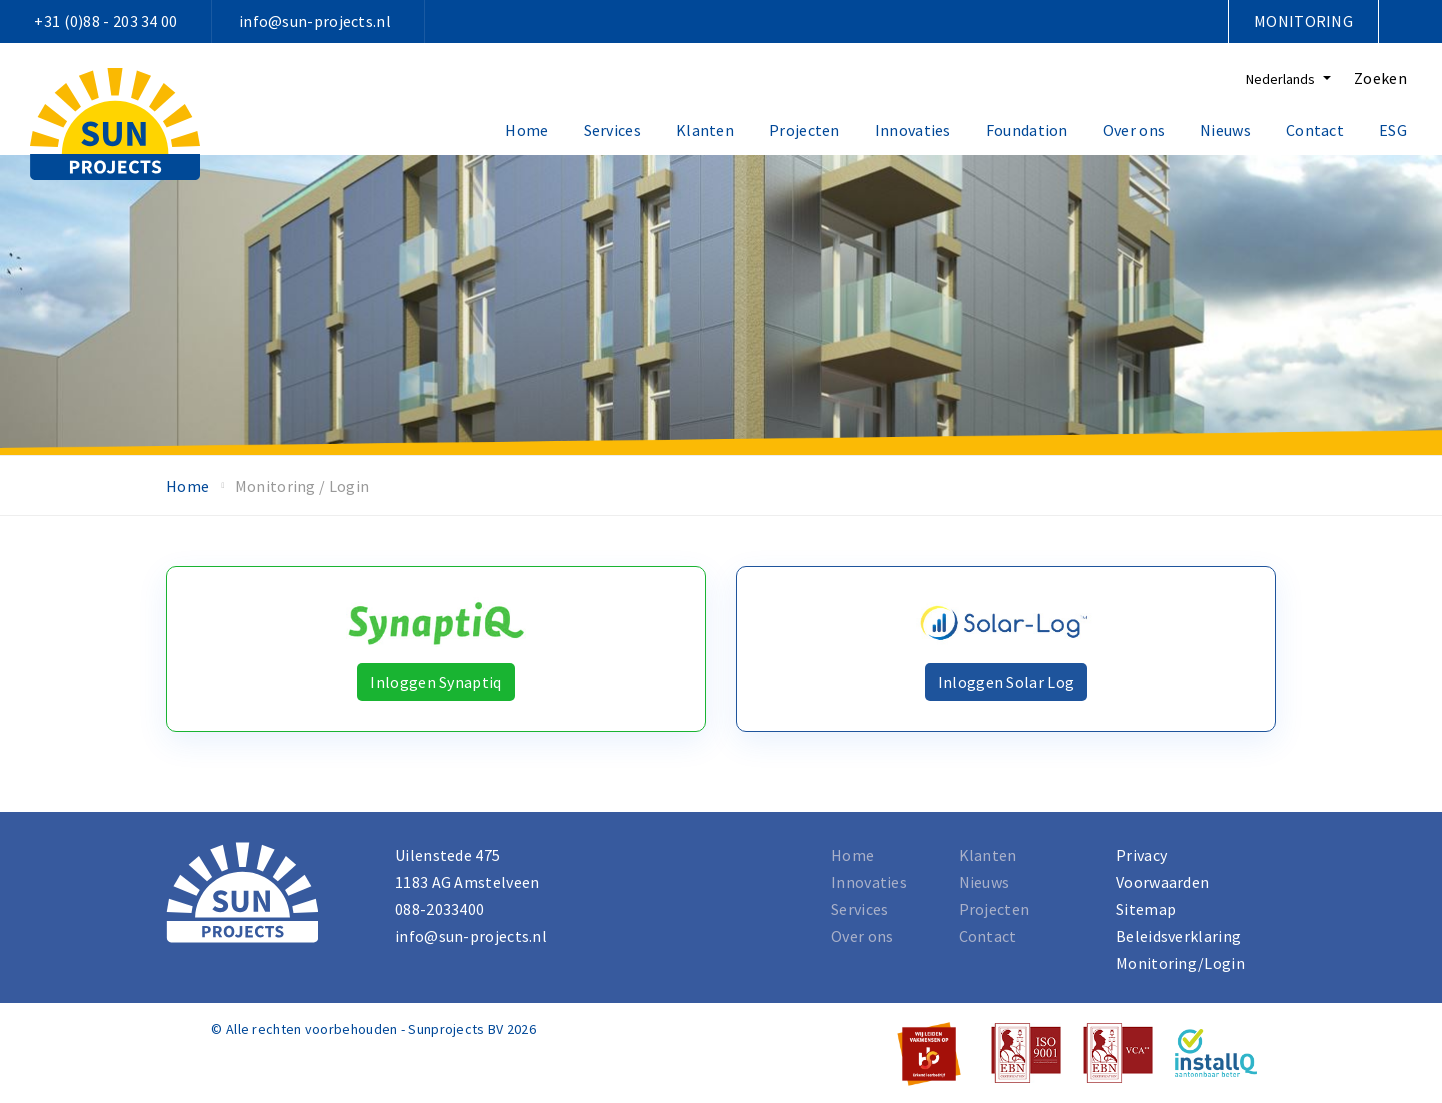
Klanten (705, 130)
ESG (1393, 130)
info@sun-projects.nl (315, 21)
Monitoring (1303, 21)
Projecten (804, 130)
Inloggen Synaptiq (435, 682)
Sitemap (1146, 909)
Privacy (1141, 855)
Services (612, 130)
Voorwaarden (1162, 882)
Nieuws (1225, 130)
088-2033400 (439, 909)
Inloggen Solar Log (1006, 682)
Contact (1315, 130)
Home (526, 130)
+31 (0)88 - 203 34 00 (105, 21)
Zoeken (1380, 78)
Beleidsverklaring (1178, 936)
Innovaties (913, 130)
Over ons (1134, 130)
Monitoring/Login (1180, 963)
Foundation (1027, 130)
